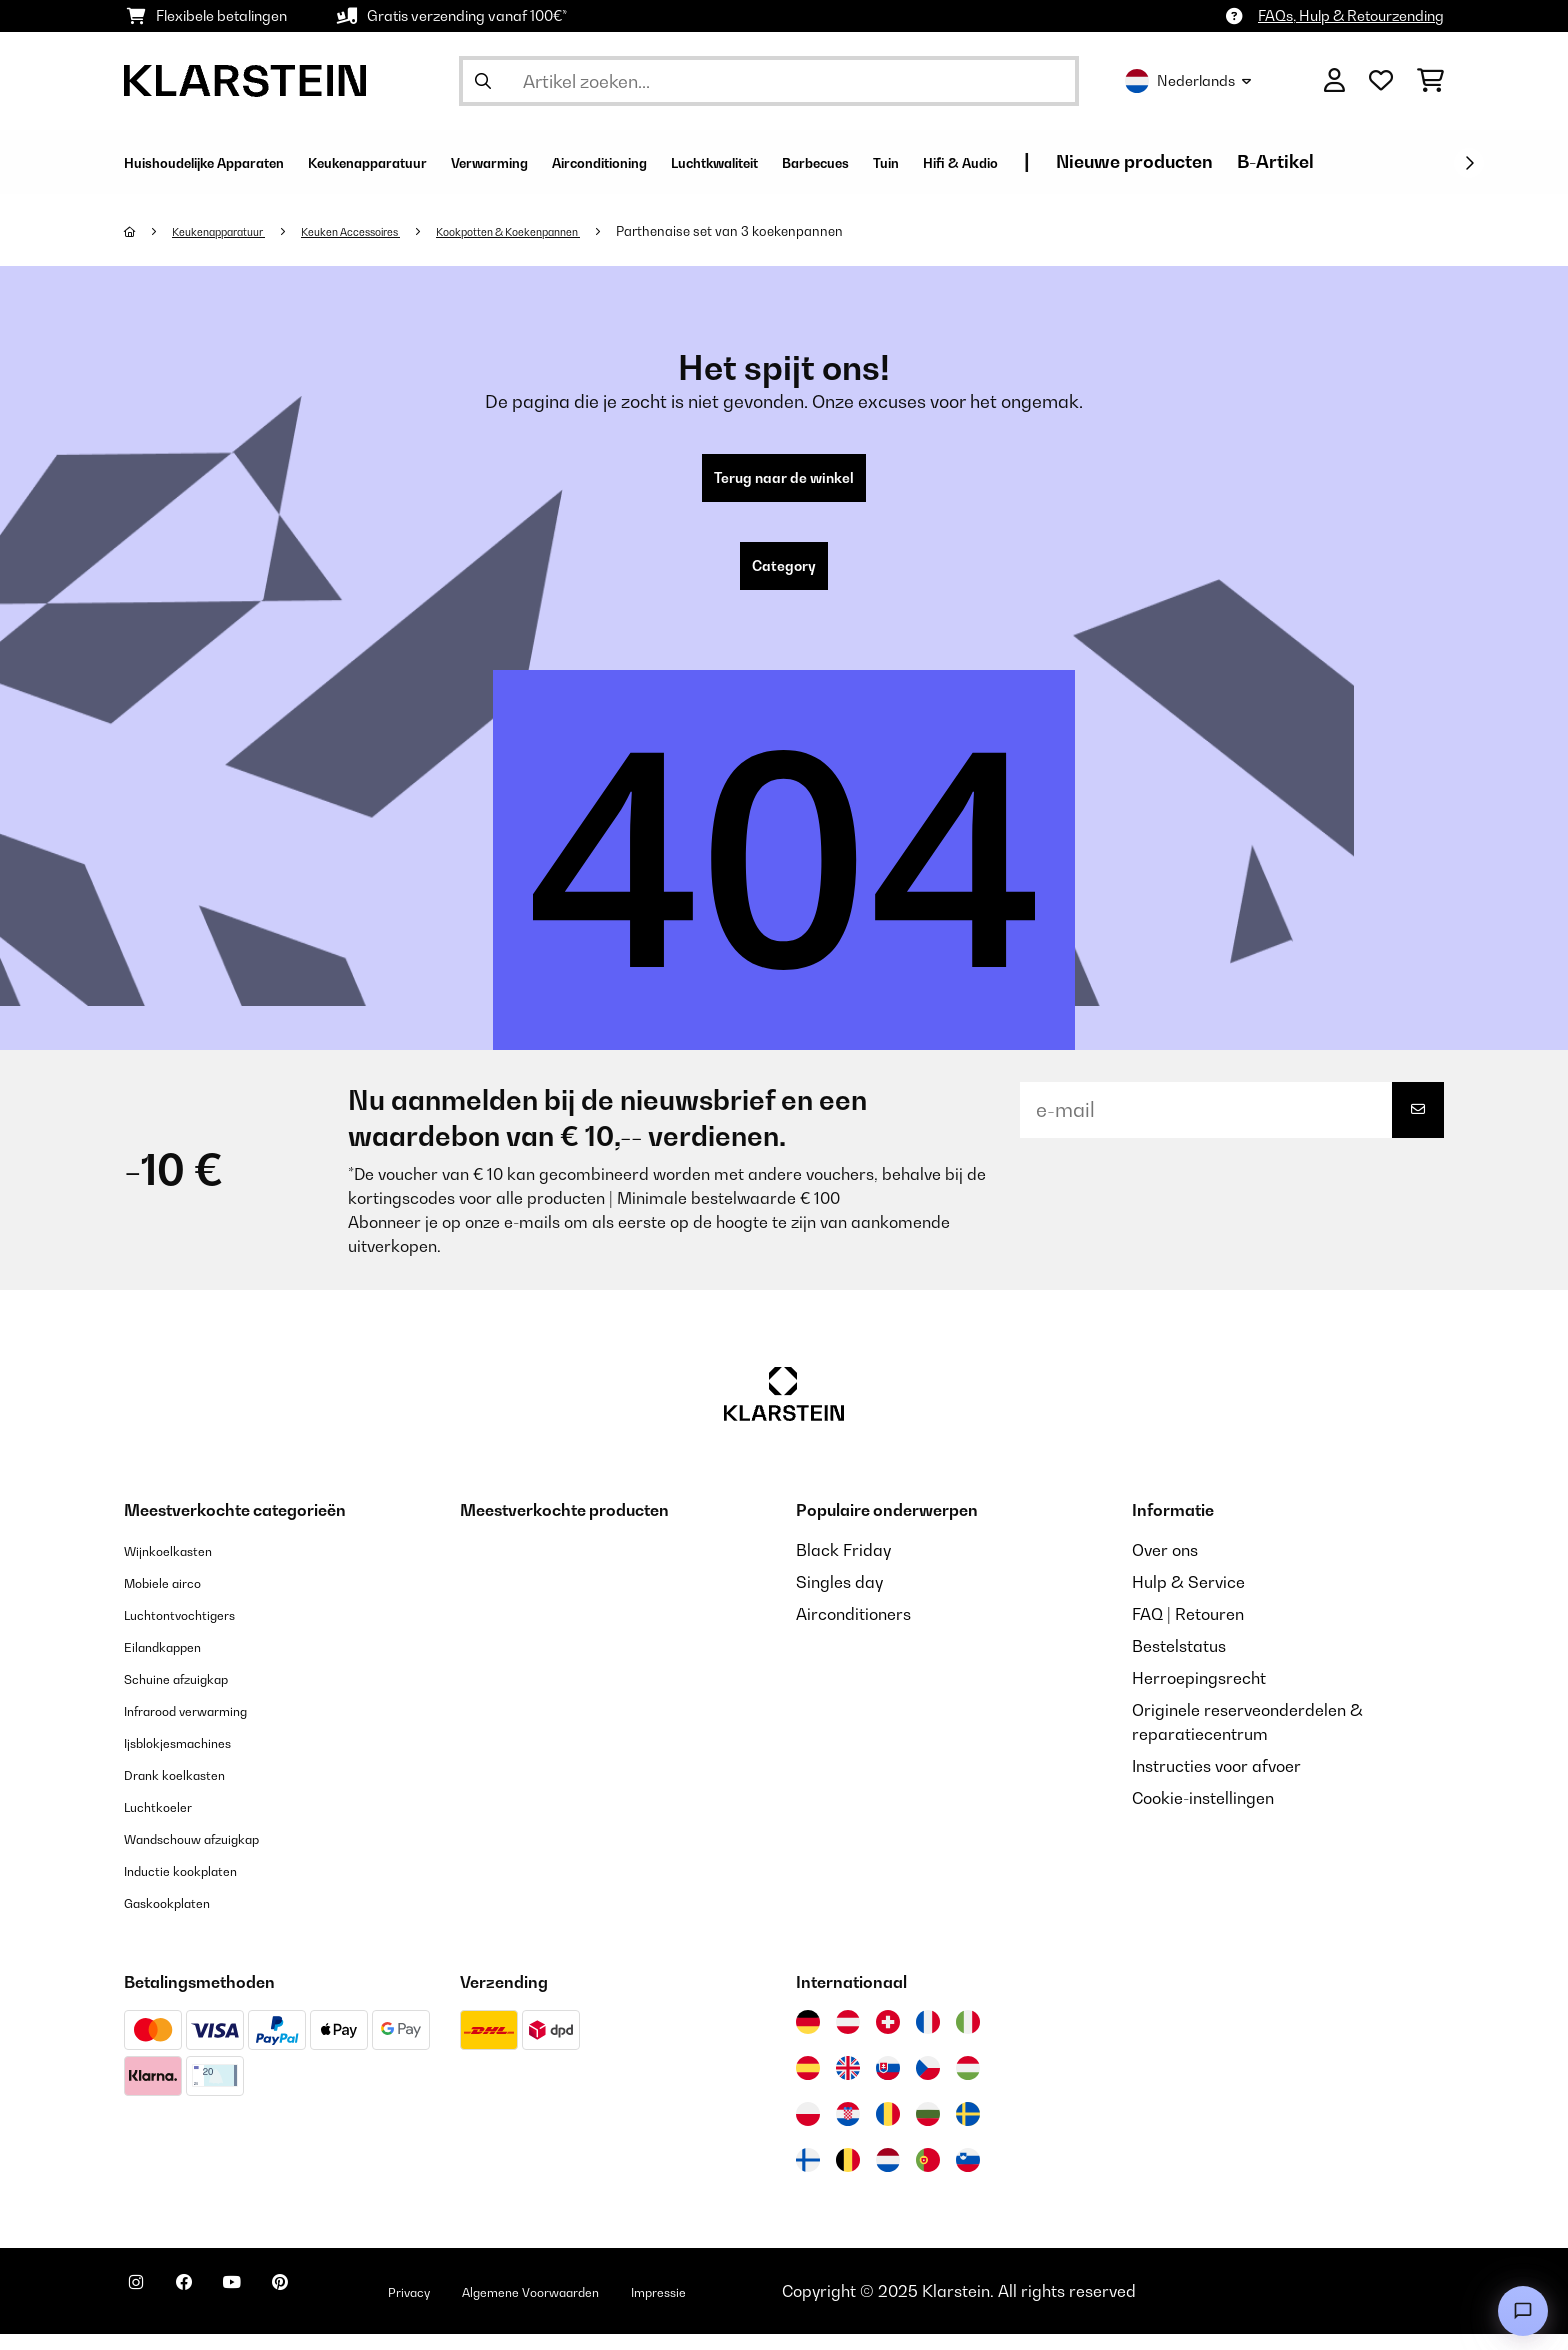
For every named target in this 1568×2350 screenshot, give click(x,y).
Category (784, 578)
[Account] (1334, 81)
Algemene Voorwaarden (631, 2307)
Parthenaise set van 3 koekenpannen (823, 231)
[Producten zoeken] (769, 81)
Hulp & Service (1188, 1598)
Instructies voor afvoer (1216, 1782)
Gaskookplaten (181, 1918)
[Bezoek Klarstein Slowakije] (888, 2084)
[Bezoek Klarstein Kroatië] (848, 2130)
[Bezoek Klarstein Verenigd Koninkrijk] (848, 2084)
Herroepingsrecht (1199, 1694)
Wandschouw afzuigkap (215, 1854)
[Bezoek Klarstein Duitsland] (808, 2038)
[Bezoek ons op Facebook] (208, 2310)
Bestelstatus (1179, 1662)
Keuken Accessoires (390, 231)
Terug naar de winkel (784, 482)
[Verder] (1469, 163)
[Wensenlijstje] (1381, 81)
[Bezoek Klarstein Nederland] (888, 2176)
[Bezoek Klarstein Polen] (808, 2130)
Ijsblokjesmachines (195, 1758)
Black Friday (843, 1566)
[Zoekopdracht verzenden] (483, 81)
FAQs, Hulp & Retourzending (1351, 15)
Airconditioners (853, 1630)
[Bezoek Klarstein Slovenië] (968, 2176)
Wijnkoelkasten (181, 1566)
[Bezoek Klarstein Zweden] (968, 2130)
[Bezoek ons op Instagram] (144, 2310)
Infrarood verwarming (207, 1726)
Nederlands (1188, 81)
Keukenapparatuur (233, 231)
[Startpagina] (149, 231)
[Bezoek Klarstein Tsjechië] (928, 2084)
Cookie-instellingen (1203, 1814)
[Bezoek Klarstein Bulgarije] (928, 2130)
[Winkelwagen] (1430, 81)
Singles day (839, 1598)
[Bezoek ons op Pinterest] (336, 2310)
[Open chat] (1523, 2311)
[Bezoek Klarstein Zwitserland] (888, 2038)
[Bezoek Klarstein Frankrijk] (928, 2038)
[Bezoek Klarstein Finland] (808, 2176)
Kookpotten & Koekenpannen (581, 231)
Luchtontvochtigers (196, 1630)
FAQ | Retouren (1188, 1630)
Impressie (792, 2307)
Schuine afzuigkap (194, 1694)
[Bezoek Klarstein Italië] (968, 2038)
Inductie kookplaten (198, 1886)
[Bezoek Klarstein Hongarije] (968, 2084)
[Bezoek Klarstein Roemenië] (888, 2130)
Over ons (1165, 1566)
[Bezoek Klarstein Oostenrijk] (848, 2038)
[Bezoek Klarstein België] (848, 2176)
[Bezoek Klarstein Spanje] (808, 2084)
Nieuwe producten (1405, 161)
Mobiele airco (175, 1598)
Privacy (480, 2307)
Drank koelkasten (190, 1790)
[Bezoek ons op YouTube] (272, 2310)
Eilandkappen (176, 1662)
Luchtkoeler (168, 1822)
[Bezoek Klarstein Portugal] (928, 2176)
